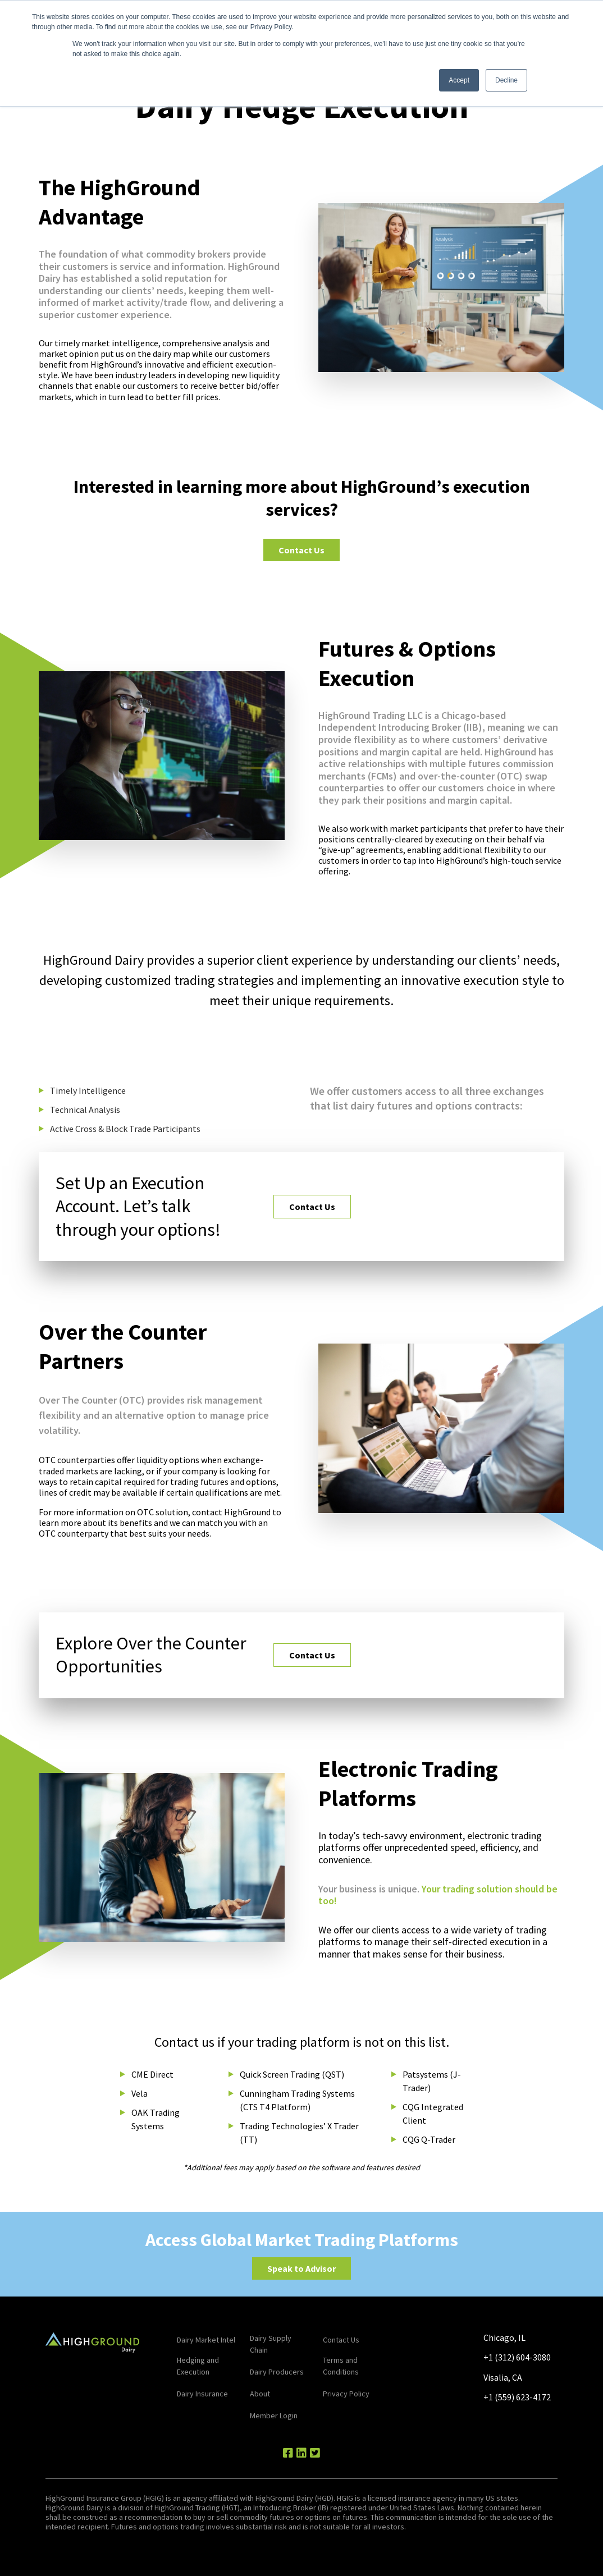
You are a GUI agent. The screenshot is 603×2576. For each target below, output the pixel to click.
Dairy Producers (277, 2372)
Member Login (274, 2415)
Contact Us (301, 550)
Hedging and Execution (198, 2366)
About (260, 2394)
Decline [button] (506, 80)
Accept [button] (459, 80)
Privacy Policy (346, 2394)
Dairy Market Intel (206, 2340)
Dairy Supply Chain (270, 2344)
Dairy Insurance (202, 2394)
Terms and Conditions (341, 2366)
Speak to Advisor (301, 2268)
